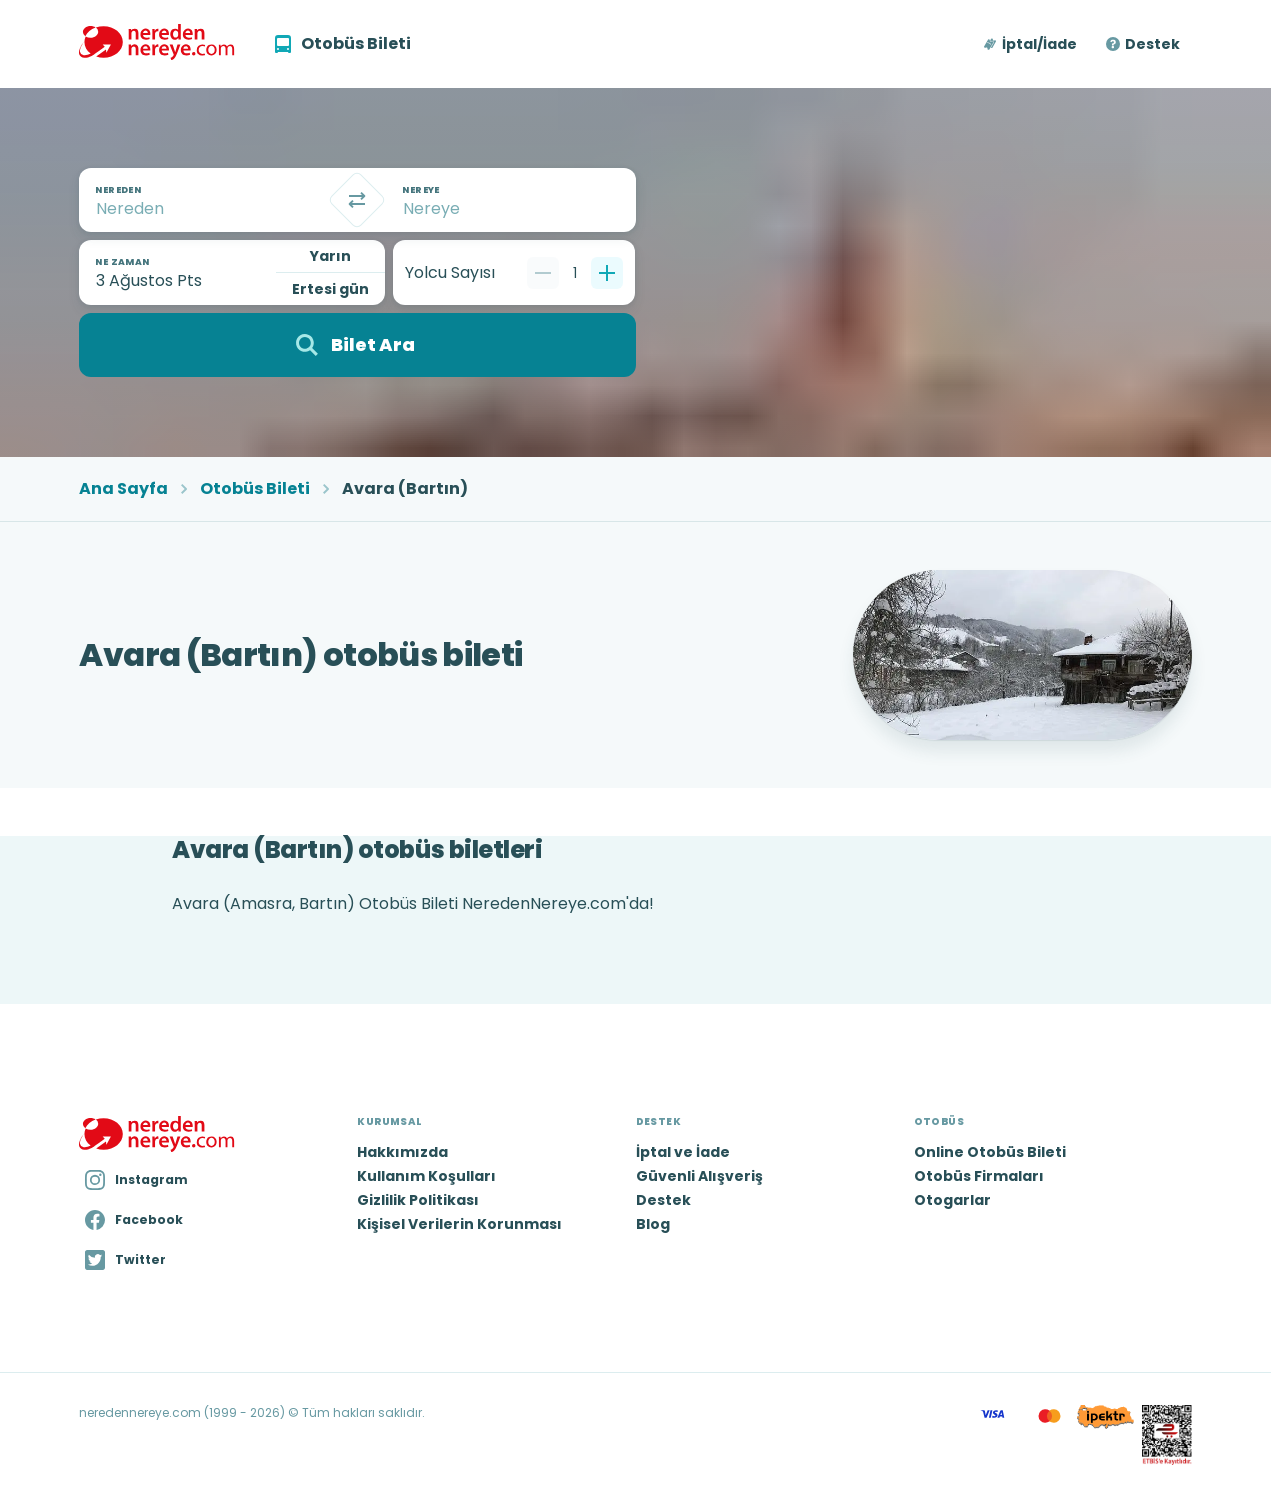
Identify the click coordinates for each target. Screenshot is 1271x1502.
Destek (1152, 44)
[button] (1031, 44)
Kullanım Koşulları (426, 1176)
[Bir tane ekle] (607, 273)
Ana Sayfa (123, 489)
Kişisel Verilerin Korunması (459, 1224)
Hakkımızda (402, 1152)
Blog (653, 1224)
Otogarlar (952, 1200)
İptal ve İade (683, 1152)
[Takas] (357, 200)
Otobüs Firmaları (979, 1176)
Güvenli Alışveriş (699, 1176)
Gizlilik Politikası (418, 1200)
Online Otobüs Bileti (990, 1152)
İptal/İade (1039, 44)
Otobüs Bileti (255, 489)
